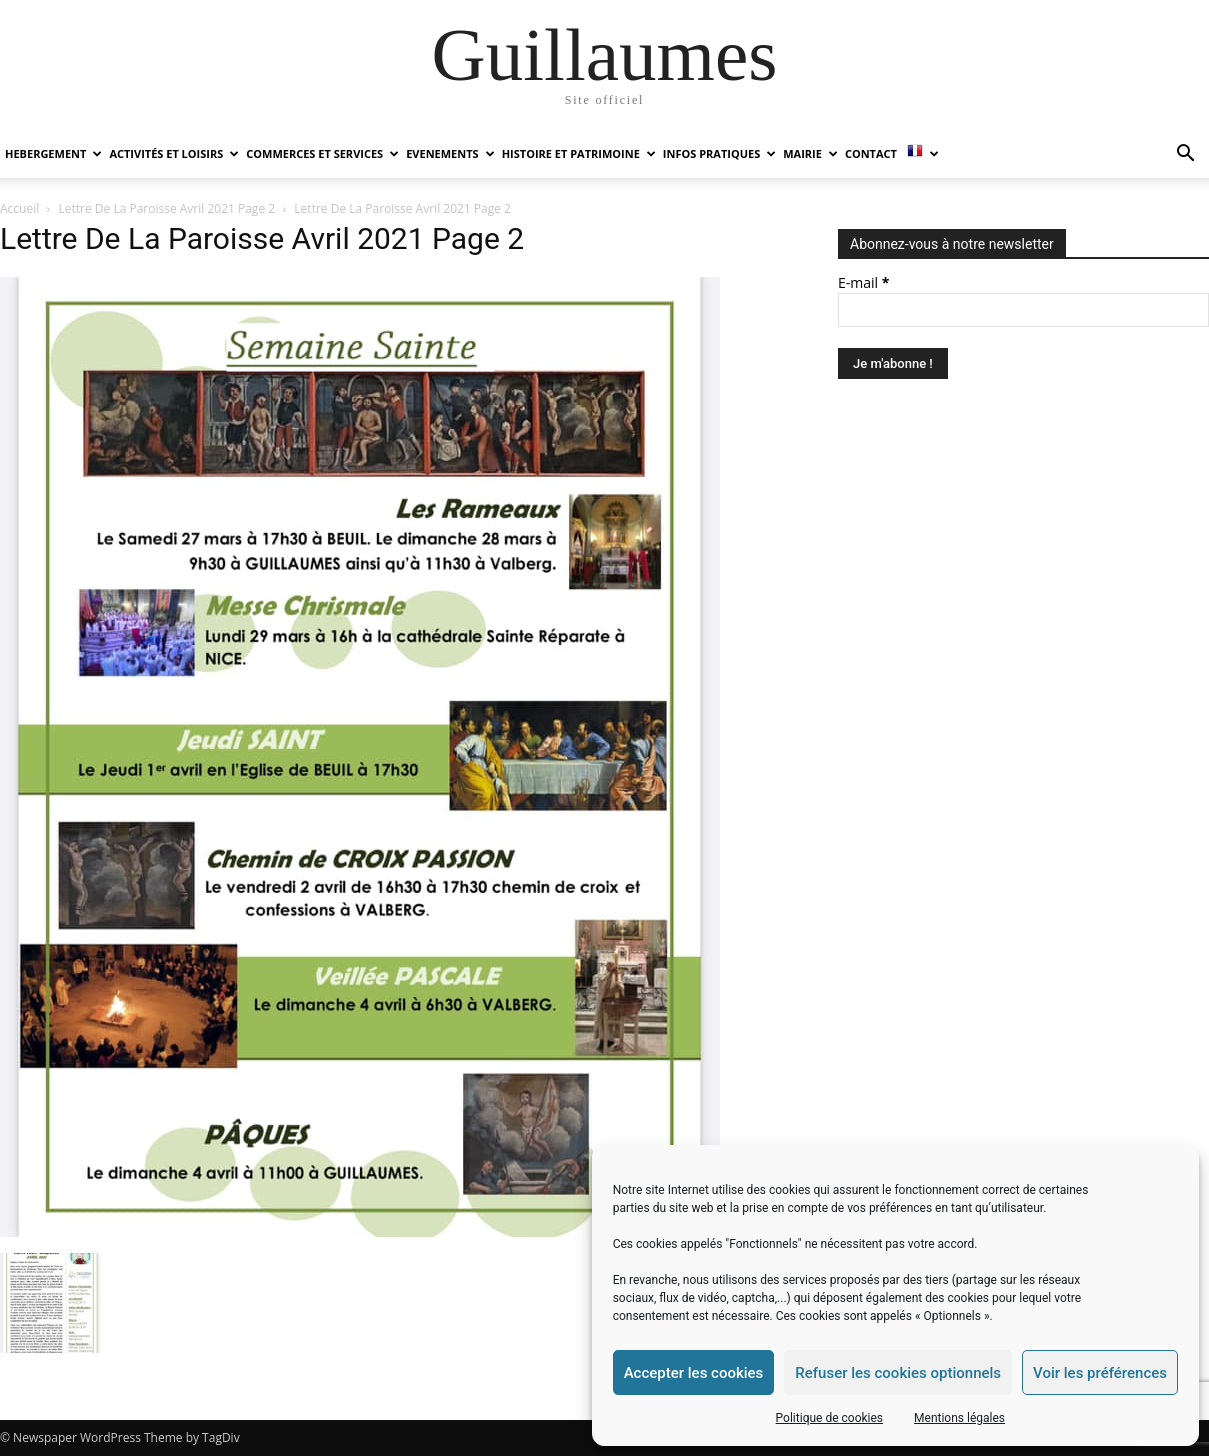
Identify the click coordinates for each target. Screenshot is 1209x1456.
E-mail (863, 282)
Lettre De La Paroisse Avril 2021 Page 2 (167, 208)
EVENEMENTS (450, 153)
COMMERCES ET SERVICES (322, 153)
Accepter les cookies (694, 1373)
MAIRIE (810, 153)
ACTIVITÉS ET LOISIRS (174, 153)
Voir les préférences (1100, 1373)
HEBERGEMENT (53, 153)
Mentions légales (959, 1418)
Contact (871, 153)
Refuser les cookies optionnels (898, 1373)
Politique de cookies (829, 1418)
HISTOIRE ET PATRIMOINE (579, 153)
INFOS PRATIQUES (719, 153)
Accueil (19, 208)
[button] (1185, 155)
